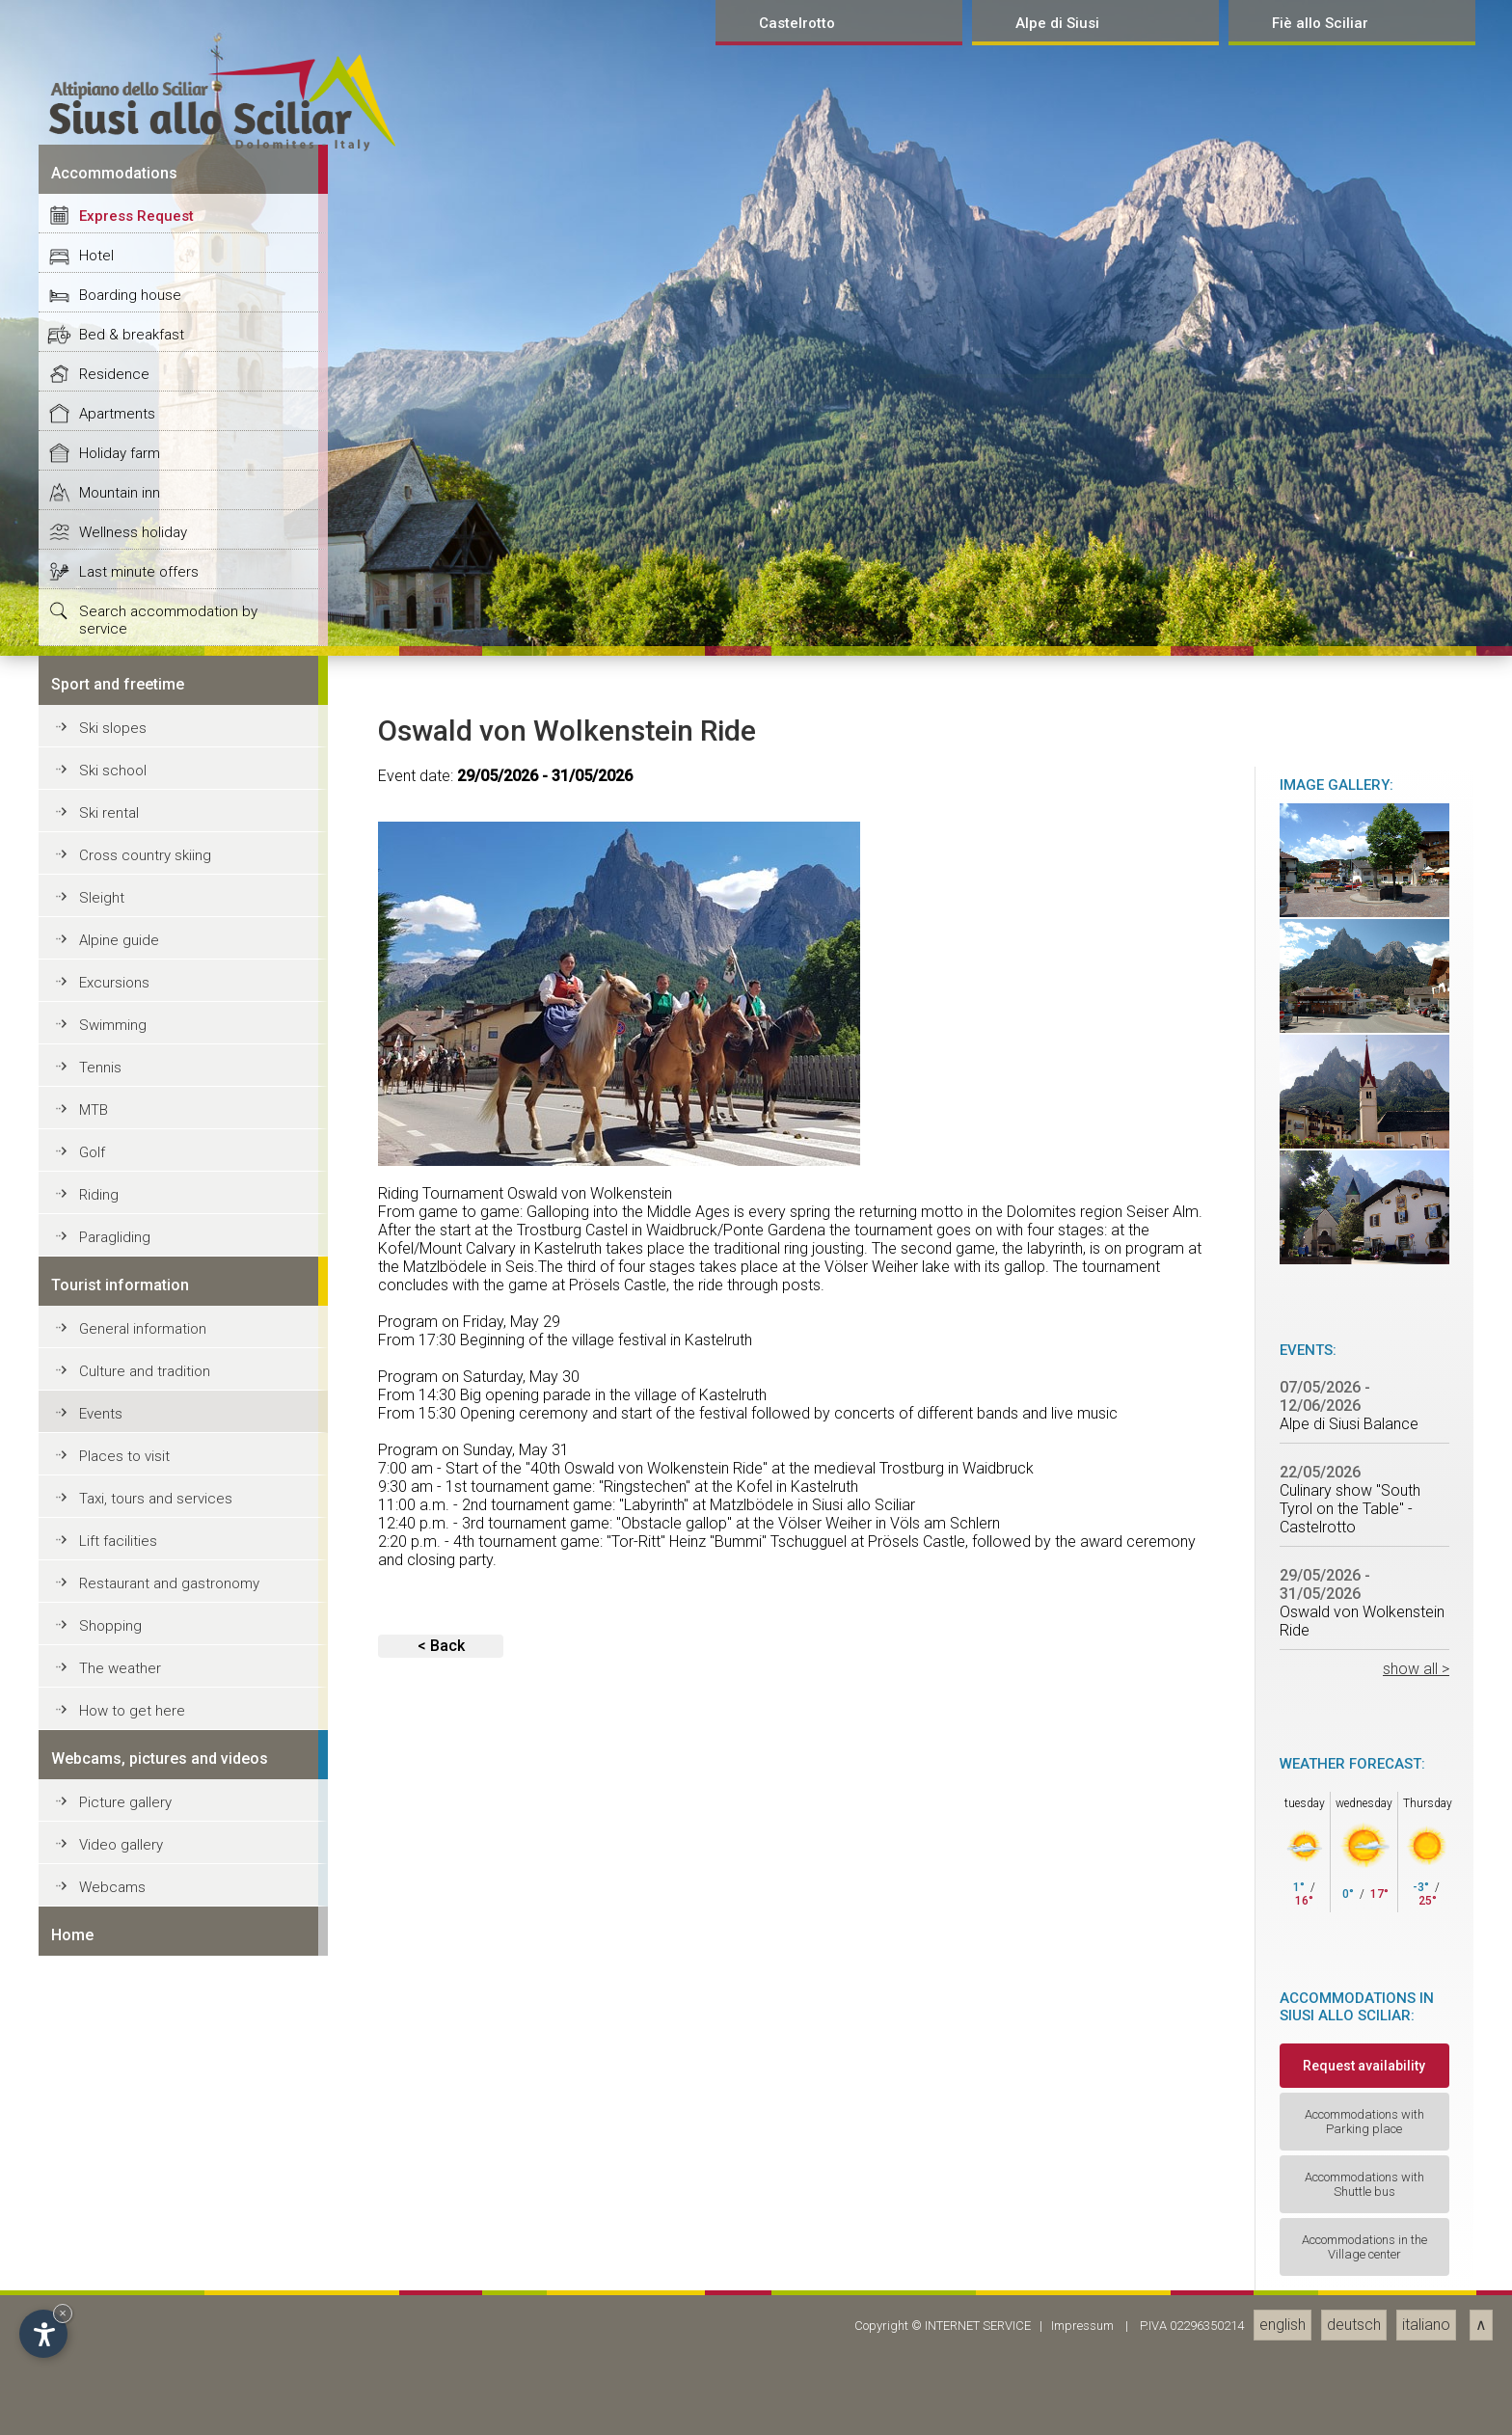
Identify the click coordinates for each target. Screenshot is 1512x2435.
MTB (93, 2402)
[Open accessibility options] (43, 2334)
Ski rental (109, 2105)
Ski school (113, 2062)
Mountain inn (119, 1785)
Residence (114, 1666)
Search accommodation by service (168, 1912)
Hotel (96, 1547)
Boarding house (130, 1587)
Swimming (113, 2317)
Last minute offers (139, 1864)
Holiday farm (119, 1745)
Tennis (100, 2359)
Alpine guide (119, 2232)
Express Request (136, 1508)
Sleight (101, 2190)
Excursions (114, 2275)
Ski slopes (113, 2020)
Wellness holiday (133, 1824)
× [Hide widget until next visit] (63, 2313)
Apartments (117, 1706)
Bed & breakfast (131, 1627)
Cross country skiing (145, 2147)
